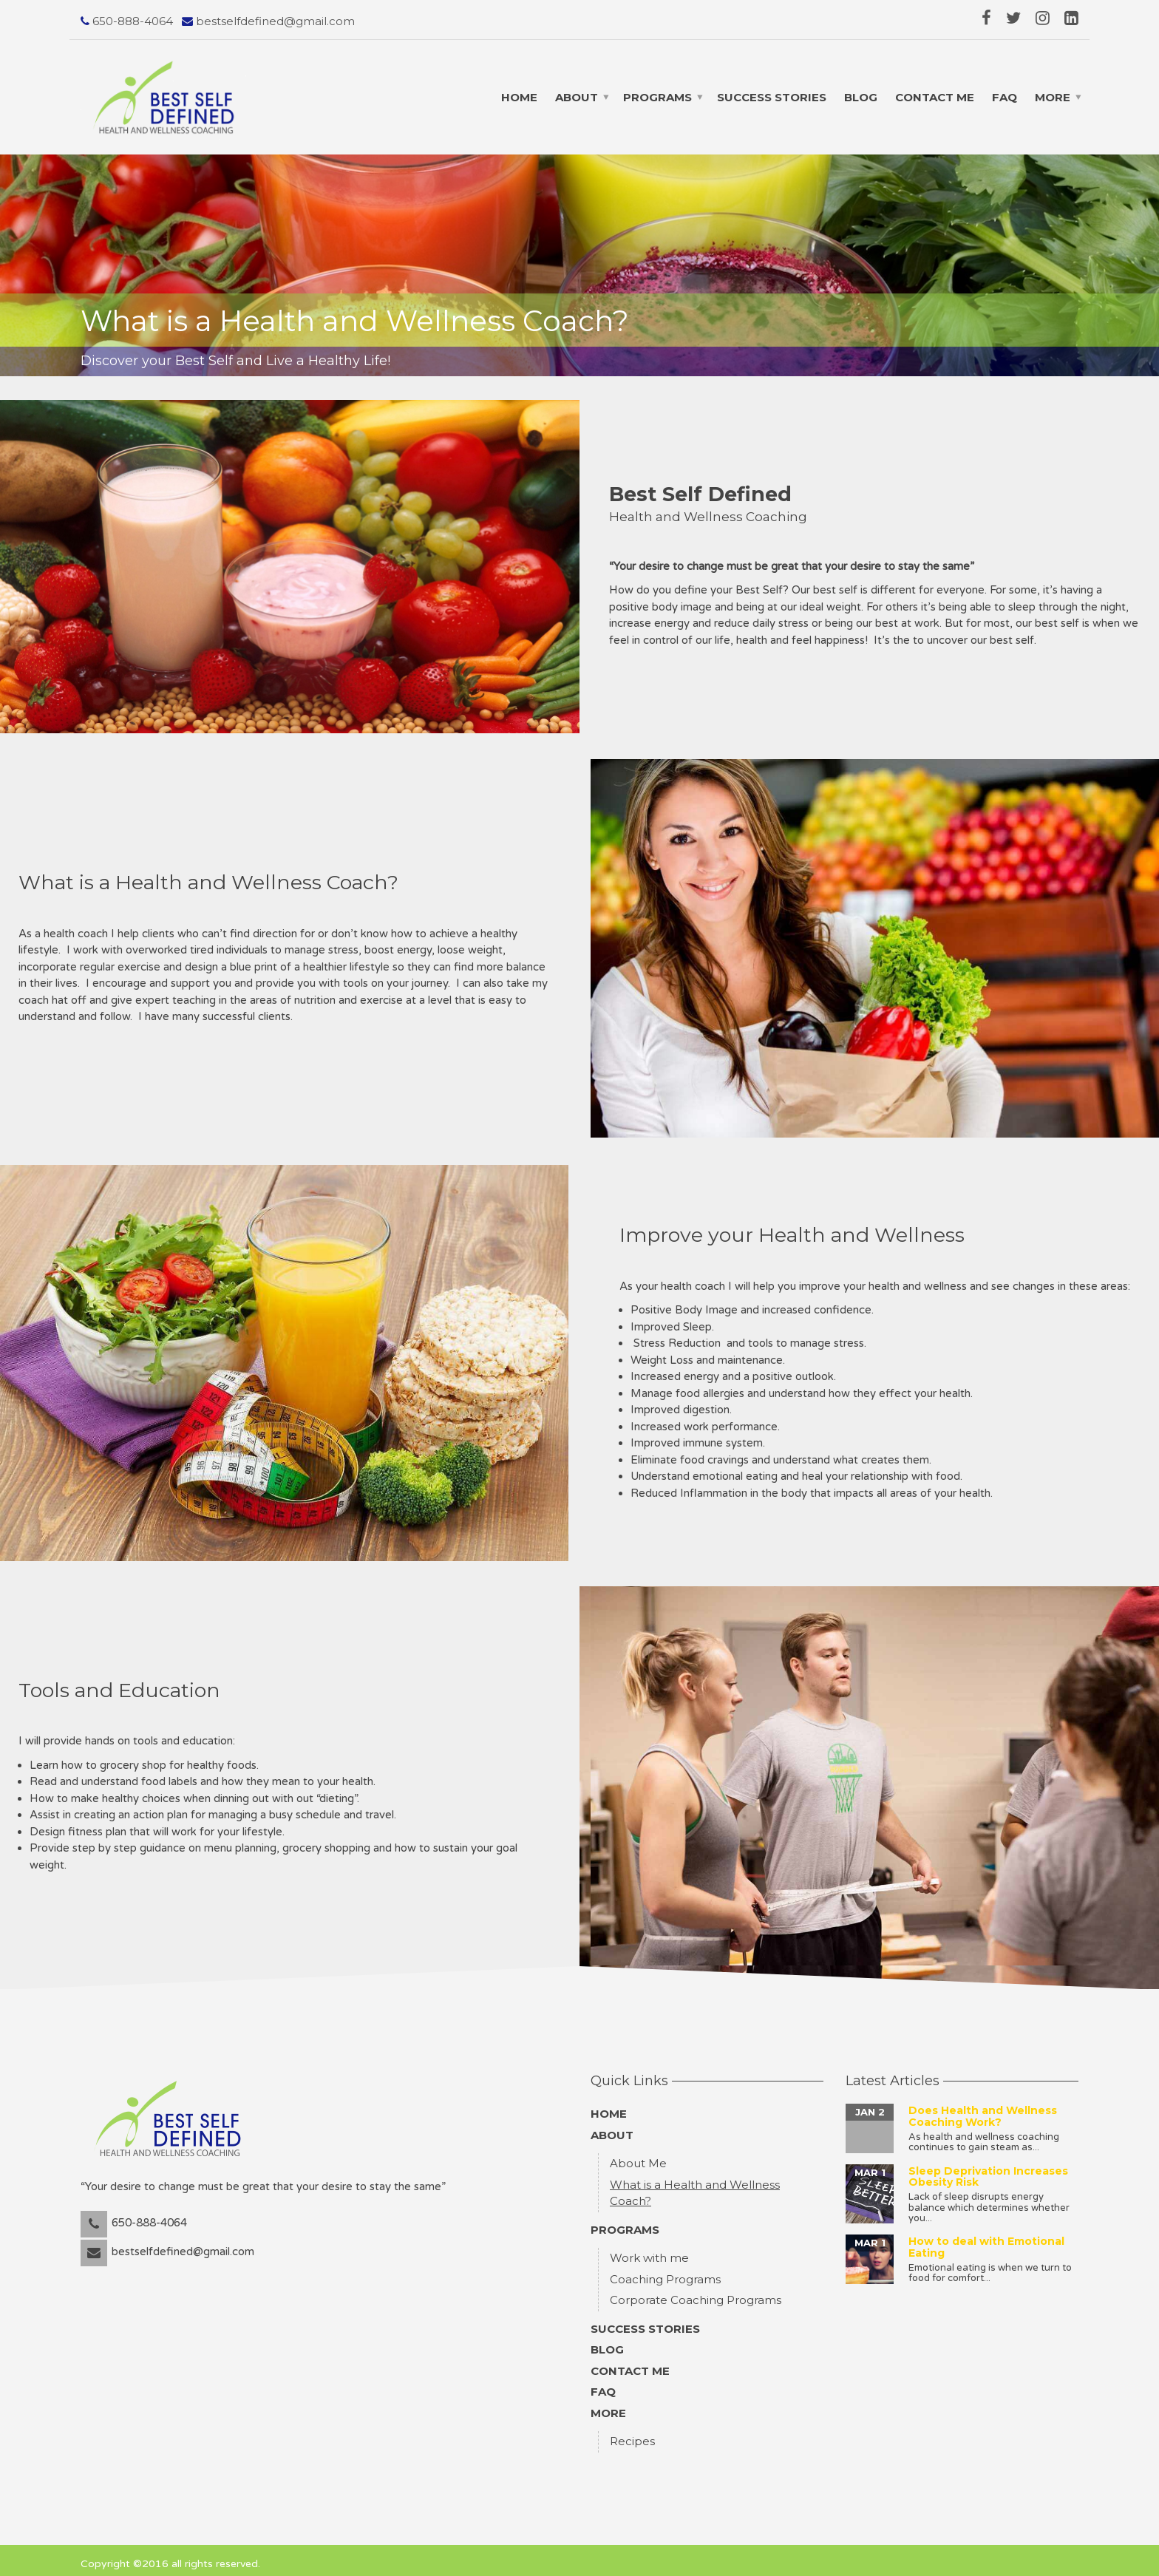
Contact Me (934, 97)
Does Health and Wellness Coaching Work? (982, 2109)
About (576, 97)
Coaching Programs (665, 2273)
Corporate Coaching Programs (695, 2293)
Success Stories (771, 97)
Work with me (649, 2251)
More (1052, 97)
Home (519, 97)
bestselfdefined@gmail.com (274, 21)
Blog (860, 97)
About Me (638, 2157)
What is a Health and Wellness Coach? (695, 2186)
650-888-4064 (131, 21)
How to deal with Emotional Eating (986, 2240)
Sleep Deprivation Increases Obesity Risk (988, 2170)
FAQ (1004, 97)
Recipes (632, 2434)
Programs (657, 97)
